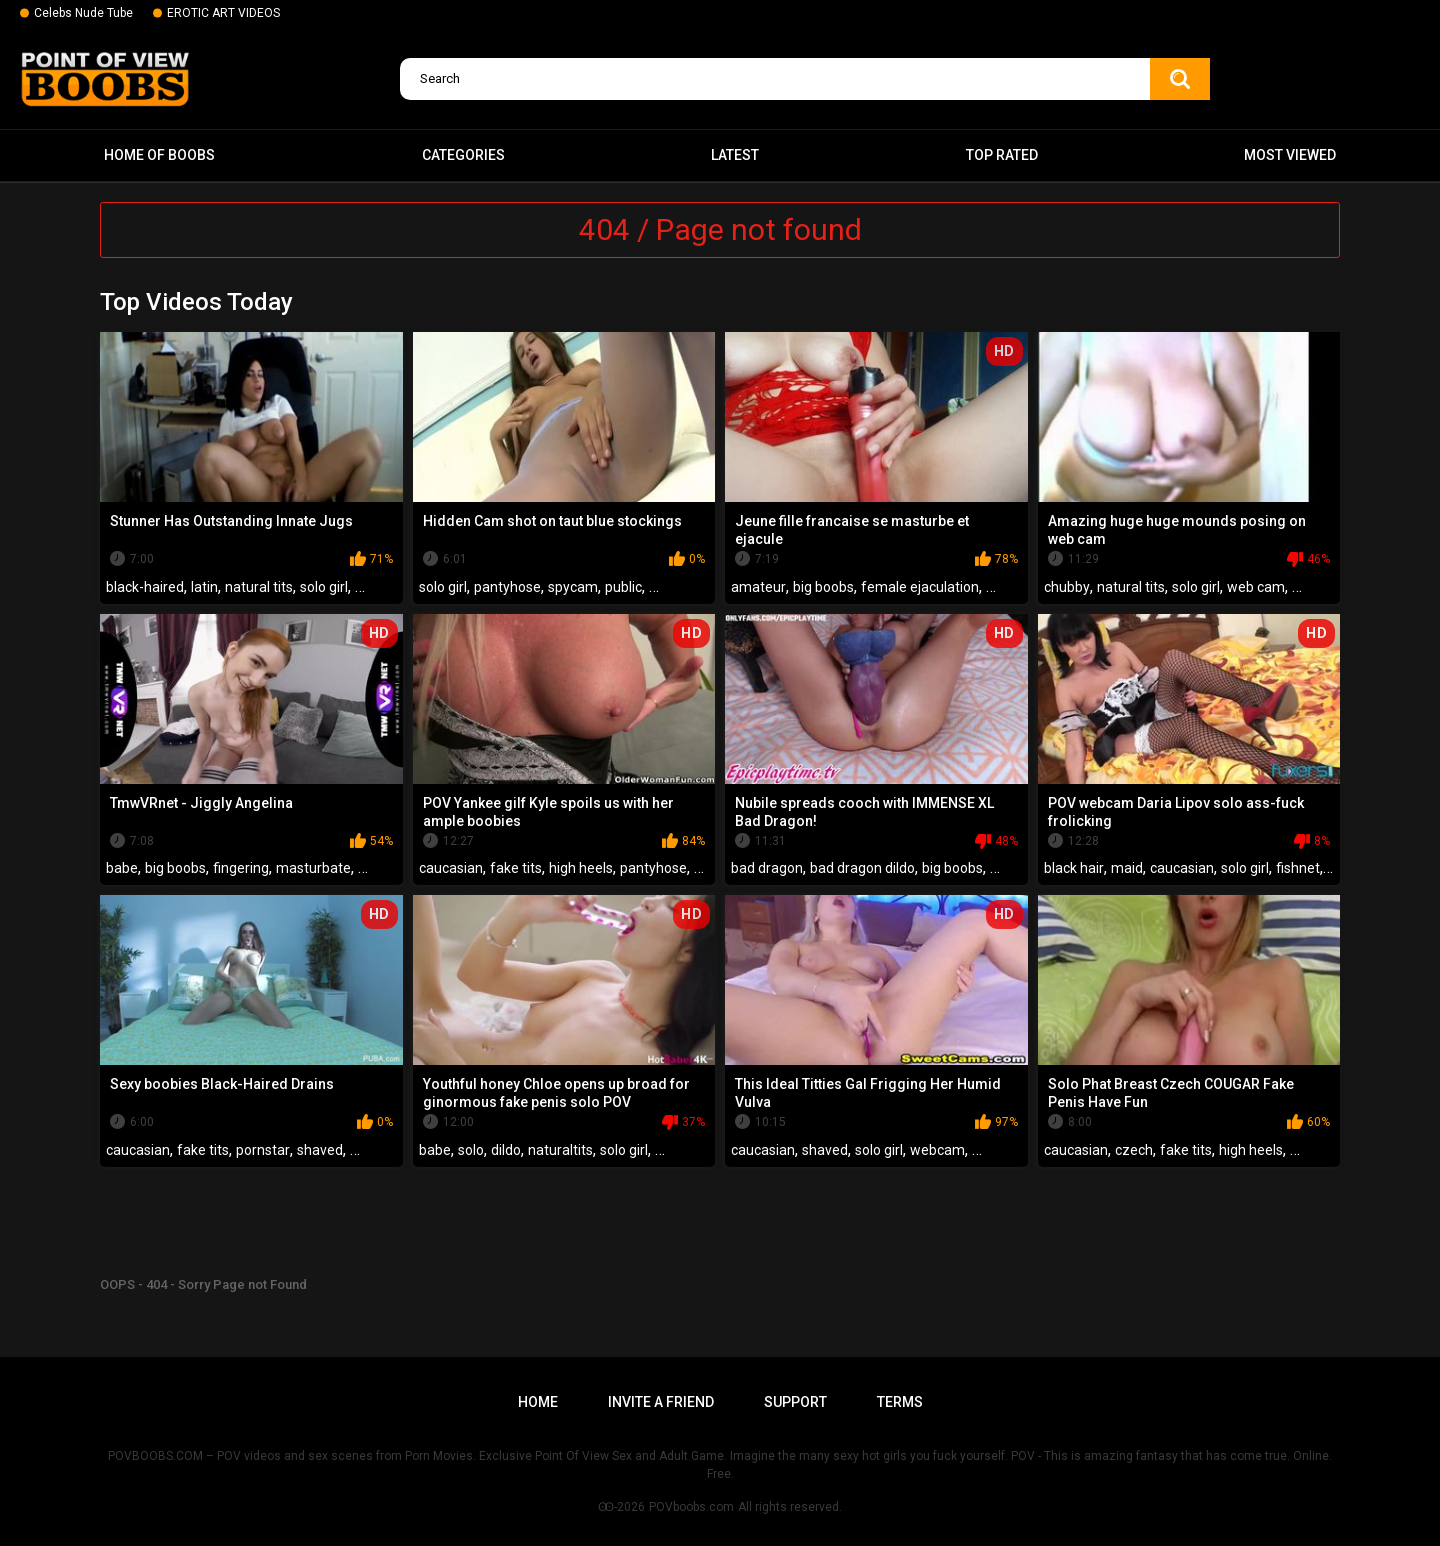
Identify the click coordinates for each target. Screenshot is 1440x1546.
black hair (1074, 868)
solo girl (324, 587)
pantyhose (507, 587)
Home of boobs (159, 155)
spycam (573, 587)
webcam (937, 1150)
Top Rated (1002, 155)
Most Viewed (1290, 155)
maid (1127, 868)
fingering (241, 868)
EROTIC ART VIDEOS (223, 13)
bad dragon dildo (862, 868)
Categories (463, 155)
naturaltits (560, 1150)
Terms (900, 1402)
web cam (1256, 587)
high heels (581, 868)
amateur (758, 587)
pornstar (263, 1150)
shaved (320, 1150)
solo (471, 1150)
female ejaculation (920, 587)
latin (204, 587)
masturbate (313, 868)
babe (122, 868)
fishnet (1298, 868)
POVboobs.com (691, 1507)
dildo (506, 1150)
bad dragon (767, 868)
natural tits (259, 587)
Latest (735, 155)
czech (1134, 1150)
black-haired (145, 587)
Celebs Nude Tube (83, 13)
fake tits (516, 868)
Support (795, 1402)
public (623, 587)
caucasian (451, 868)
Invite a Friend (661, 1402)
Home (538, 1402)
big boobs (823, 587)
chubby (1067, 587)
